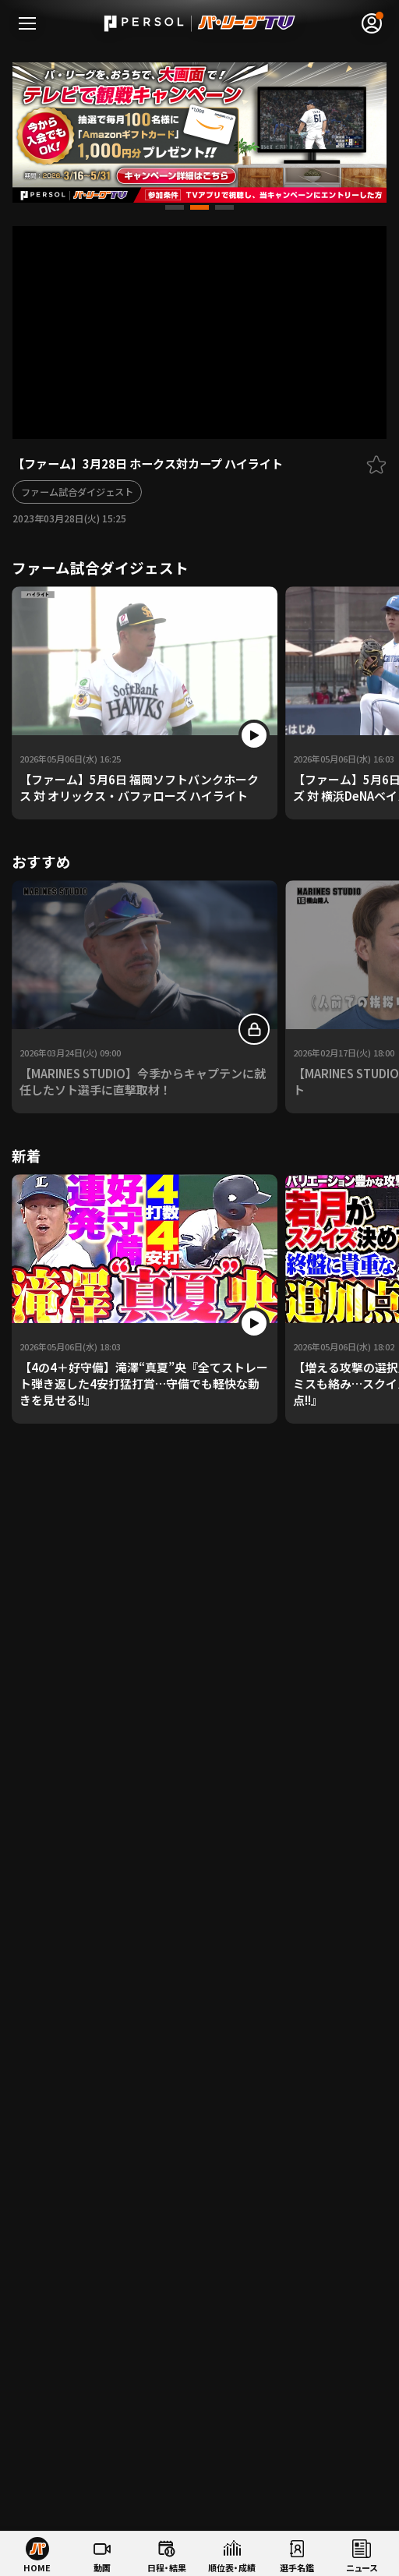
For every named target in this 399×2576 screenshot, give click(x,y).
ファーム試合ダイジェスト (77, 492)
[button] (174, 207)
